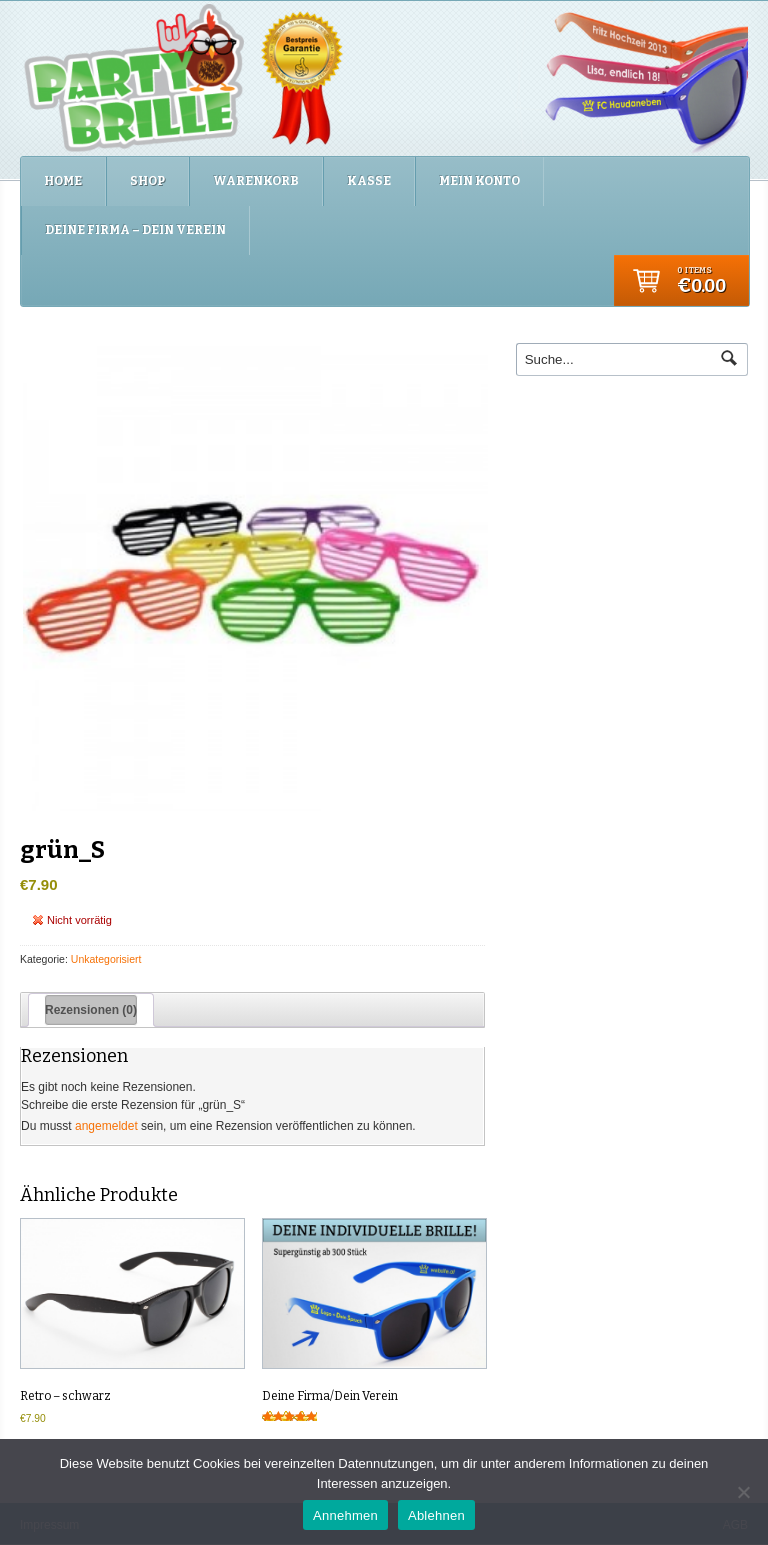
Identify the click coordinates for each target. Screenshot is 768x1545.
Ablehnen (436, 1515)
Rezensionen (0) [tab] (91, 1010)
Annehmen (345, 1515)
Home (63, 181)
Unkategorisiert (106, 959)
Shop (147, 181)
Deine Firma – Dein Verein (135, 230)
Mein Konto (479, 181)
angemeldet (106, 1126)
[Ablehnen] (743, 1492)
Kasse (369, 181)
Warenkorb (256, 181)
